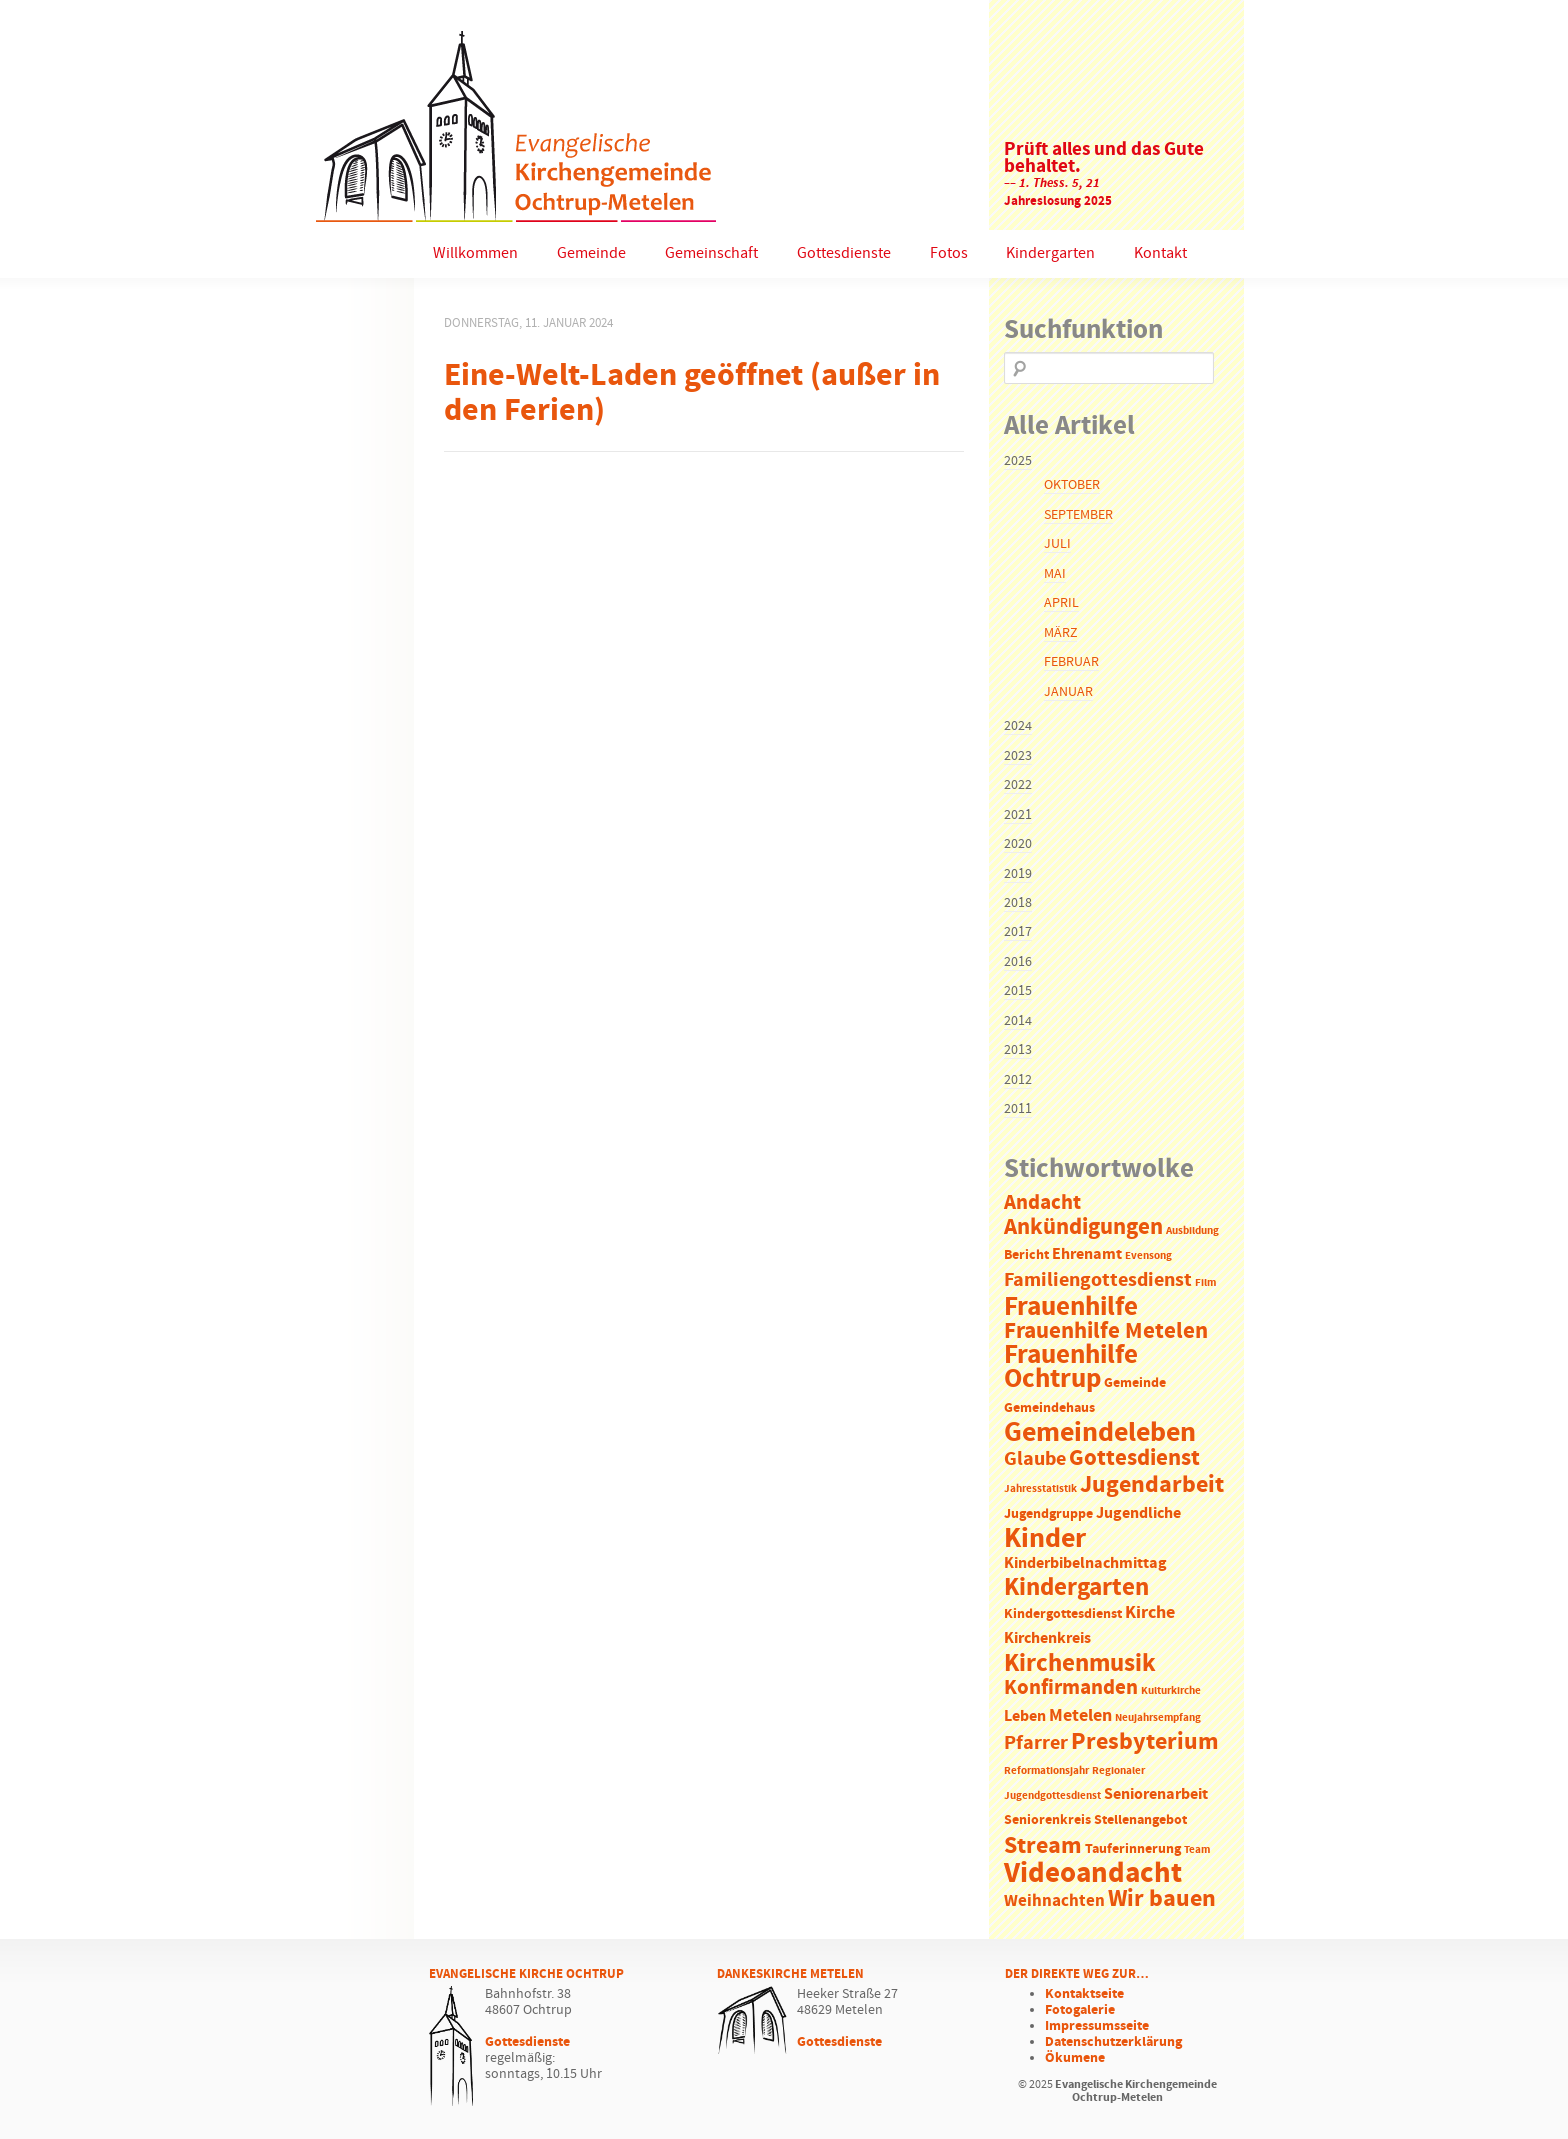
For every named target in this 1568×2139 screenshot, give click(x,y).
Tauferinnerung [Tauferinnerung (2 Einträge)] (1133, 1849)
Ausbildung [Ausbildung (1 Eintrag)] (1192, 1231)
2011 (1018, 1109)
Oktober (1072, 485)
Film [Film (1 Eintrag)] (1205, 1283)
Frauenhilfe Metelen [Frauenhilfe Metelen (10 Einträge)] (1106, 1331)
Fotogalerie (1080, 2010)
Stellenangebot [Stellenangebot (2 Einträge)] (1140, 1820)
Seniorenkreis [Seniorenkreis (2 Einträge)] (1047, 1820)
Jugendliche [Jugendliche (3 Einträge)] (1138, 1513)
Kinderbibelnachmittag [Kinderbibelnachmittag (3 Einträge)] (1085, 1563)
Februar (1071, 662)
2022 (1018, 785)
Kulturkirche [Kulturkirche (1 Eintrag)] (1171, 1691)
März (1060, 633)
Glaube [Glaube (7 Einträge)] (1035, 1459)
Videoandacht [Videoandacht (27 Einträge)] (1093, 1873)
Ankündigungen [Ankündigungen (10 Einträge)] (1083, 1227)
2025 (1018, 461)
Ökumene (1075, 2058)
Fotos (949, 253)
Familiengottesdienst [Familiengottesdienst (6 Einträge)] (1098, 1280)
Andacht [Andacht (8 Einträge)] (1042, 1203)
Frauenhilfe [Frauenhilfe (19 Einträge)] (1071, 1307)
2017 (1018, 932)
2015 (1018, 991)
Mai (1055, 574)
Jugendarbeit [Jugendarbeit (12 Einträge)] (1152, 1485)
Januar (1068, 692)
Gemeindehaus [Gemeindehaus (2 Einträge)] (1049, 1408)
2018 (1018, 903)
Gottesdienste (844, 253)
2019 (1018, 874)
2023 (1018, 756)
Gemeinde (591, 253)
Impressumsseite (1097, 2026)
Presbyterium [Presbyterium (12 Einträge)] (1145, 1742)
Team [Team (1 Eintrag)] (1197, 1850)
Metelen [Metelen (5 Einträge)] (1080, 1716)
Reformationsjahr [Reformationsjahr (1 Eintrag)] (1046, 1771)
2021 (1018, 815)
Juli (1057, 544)
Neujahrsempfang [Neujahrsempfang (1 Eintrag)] (1158, 1718)
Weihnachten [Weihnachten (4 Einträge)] (1054, 1901)
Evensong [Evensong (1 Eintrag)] (1148, 1256)
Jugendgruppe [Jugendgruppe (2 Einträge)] (1048, 1514)
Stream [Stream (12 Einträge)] (1043, 1846)
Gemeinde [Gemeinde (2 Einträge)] (1135, 1383)
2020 (1018, 844)
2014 (1018, 1021)
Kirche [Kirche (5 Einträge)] (1150, 1613)
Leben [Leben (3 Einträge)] (1025, 1716)
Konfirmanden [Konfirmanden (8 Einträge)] (1071, 1688)
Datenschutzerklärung (1113, 2042)
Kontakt (1160, 253)
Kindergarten (1050, 253)
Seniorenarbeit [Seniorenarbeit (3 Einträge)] (1156, 1794)
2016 (1018, 962)
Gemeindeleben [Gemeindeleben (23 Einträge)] (1100, 1433)
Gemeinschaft (711, 253)
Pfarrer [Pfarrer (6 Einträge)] (1036, 1743)
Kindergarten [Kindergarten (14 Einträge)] (1076, 1588)
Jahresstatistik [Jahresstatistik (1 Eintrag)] (1040, 1489)
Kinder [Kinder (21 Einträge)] (1045, 1539)
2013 (1018, 1050)
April (1061, 603)
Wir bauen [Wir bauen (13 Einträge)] (1162, 1899)
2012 (1018, 1080)
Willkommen (475, 253)
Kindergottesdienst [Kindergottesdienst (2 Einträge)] (1063, 1614)
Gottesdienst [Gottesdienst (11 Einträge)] (1134, 1458)
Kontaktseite (1084, 1994)
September (1078, 515)
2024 (1018, 726)
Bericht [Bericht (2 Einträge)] (1026, 1255)
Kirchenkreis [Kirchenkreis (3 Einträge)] (1047, 1638)
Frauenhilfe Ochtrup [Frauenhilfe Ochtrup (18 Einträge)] (1071, 1367)
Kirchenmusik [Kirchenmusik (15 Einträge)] (1080, 1664)
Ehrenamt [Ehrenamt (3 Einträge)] (1087, 1254)
